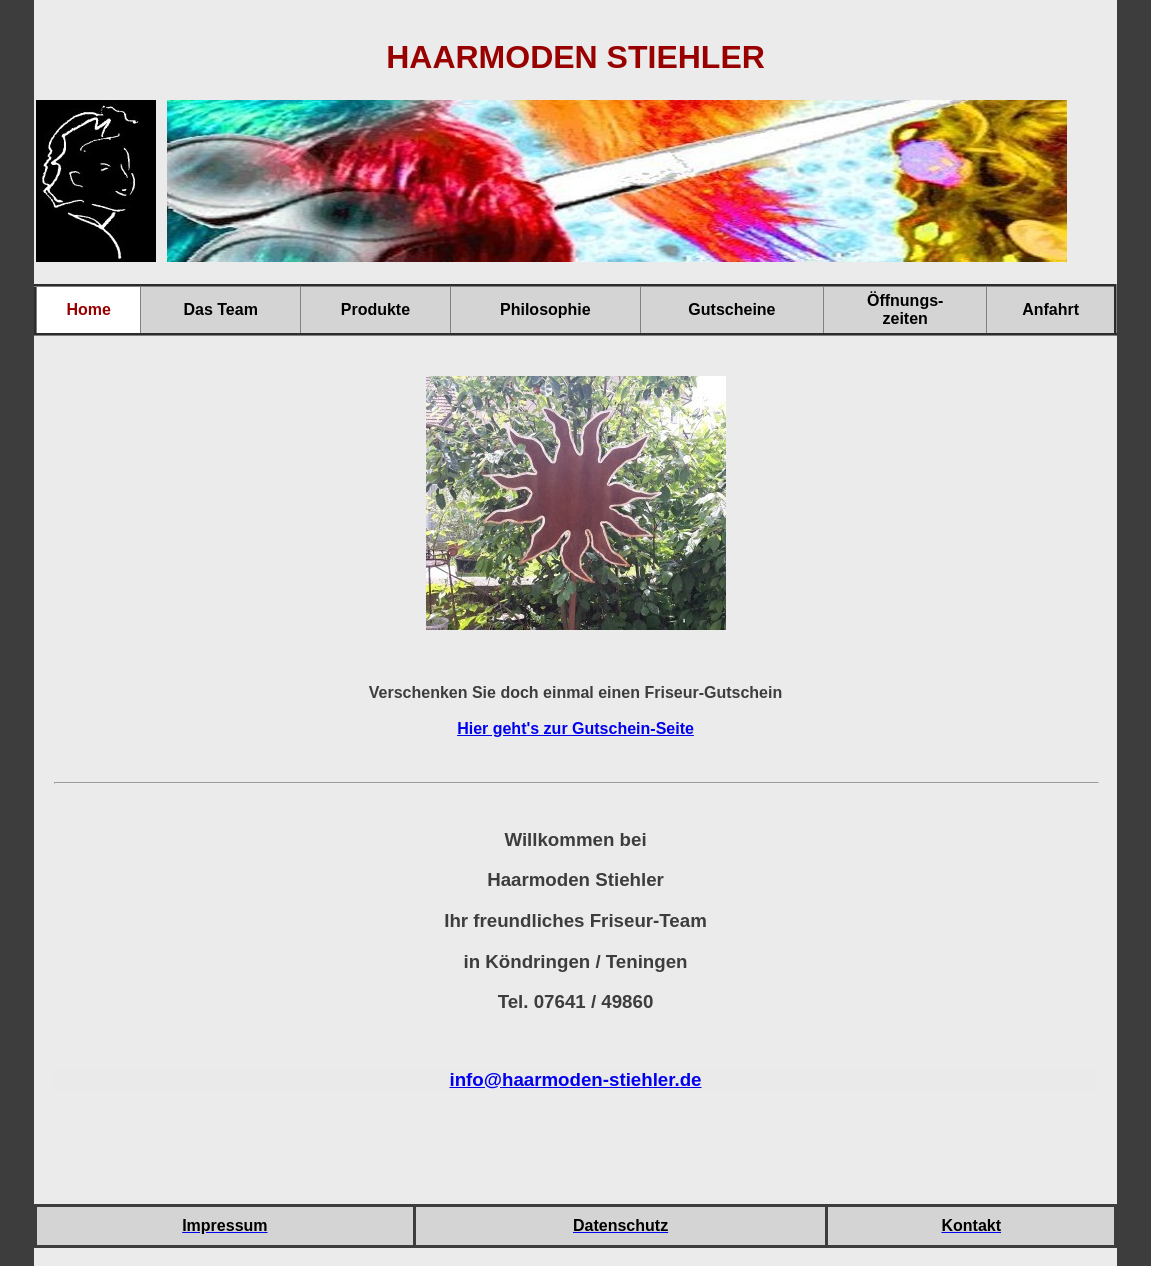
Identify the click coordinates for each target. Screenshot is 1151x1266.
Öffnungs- (905, 300)
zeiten (905, 318)
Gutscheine (731, 309)
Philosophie (545, 309)
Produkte (375, 309)
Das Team (220, 309)
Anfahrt (1050, 309)
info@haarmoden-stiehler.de (575, 1079)
